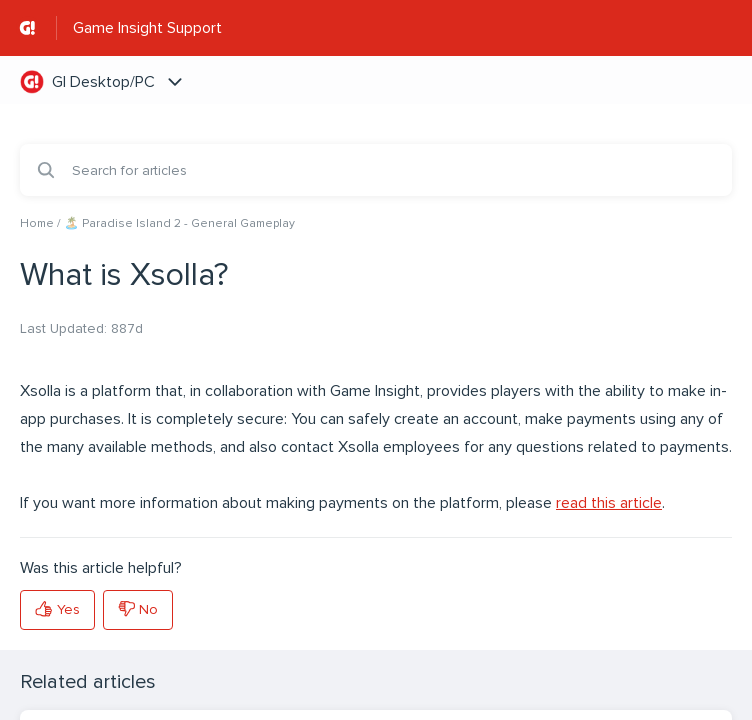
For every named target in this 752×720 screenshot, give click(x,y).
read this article (609, 503)
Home (37, 223)
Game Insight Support (147, 28)
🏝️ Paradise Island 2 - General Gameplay (179, 223)
